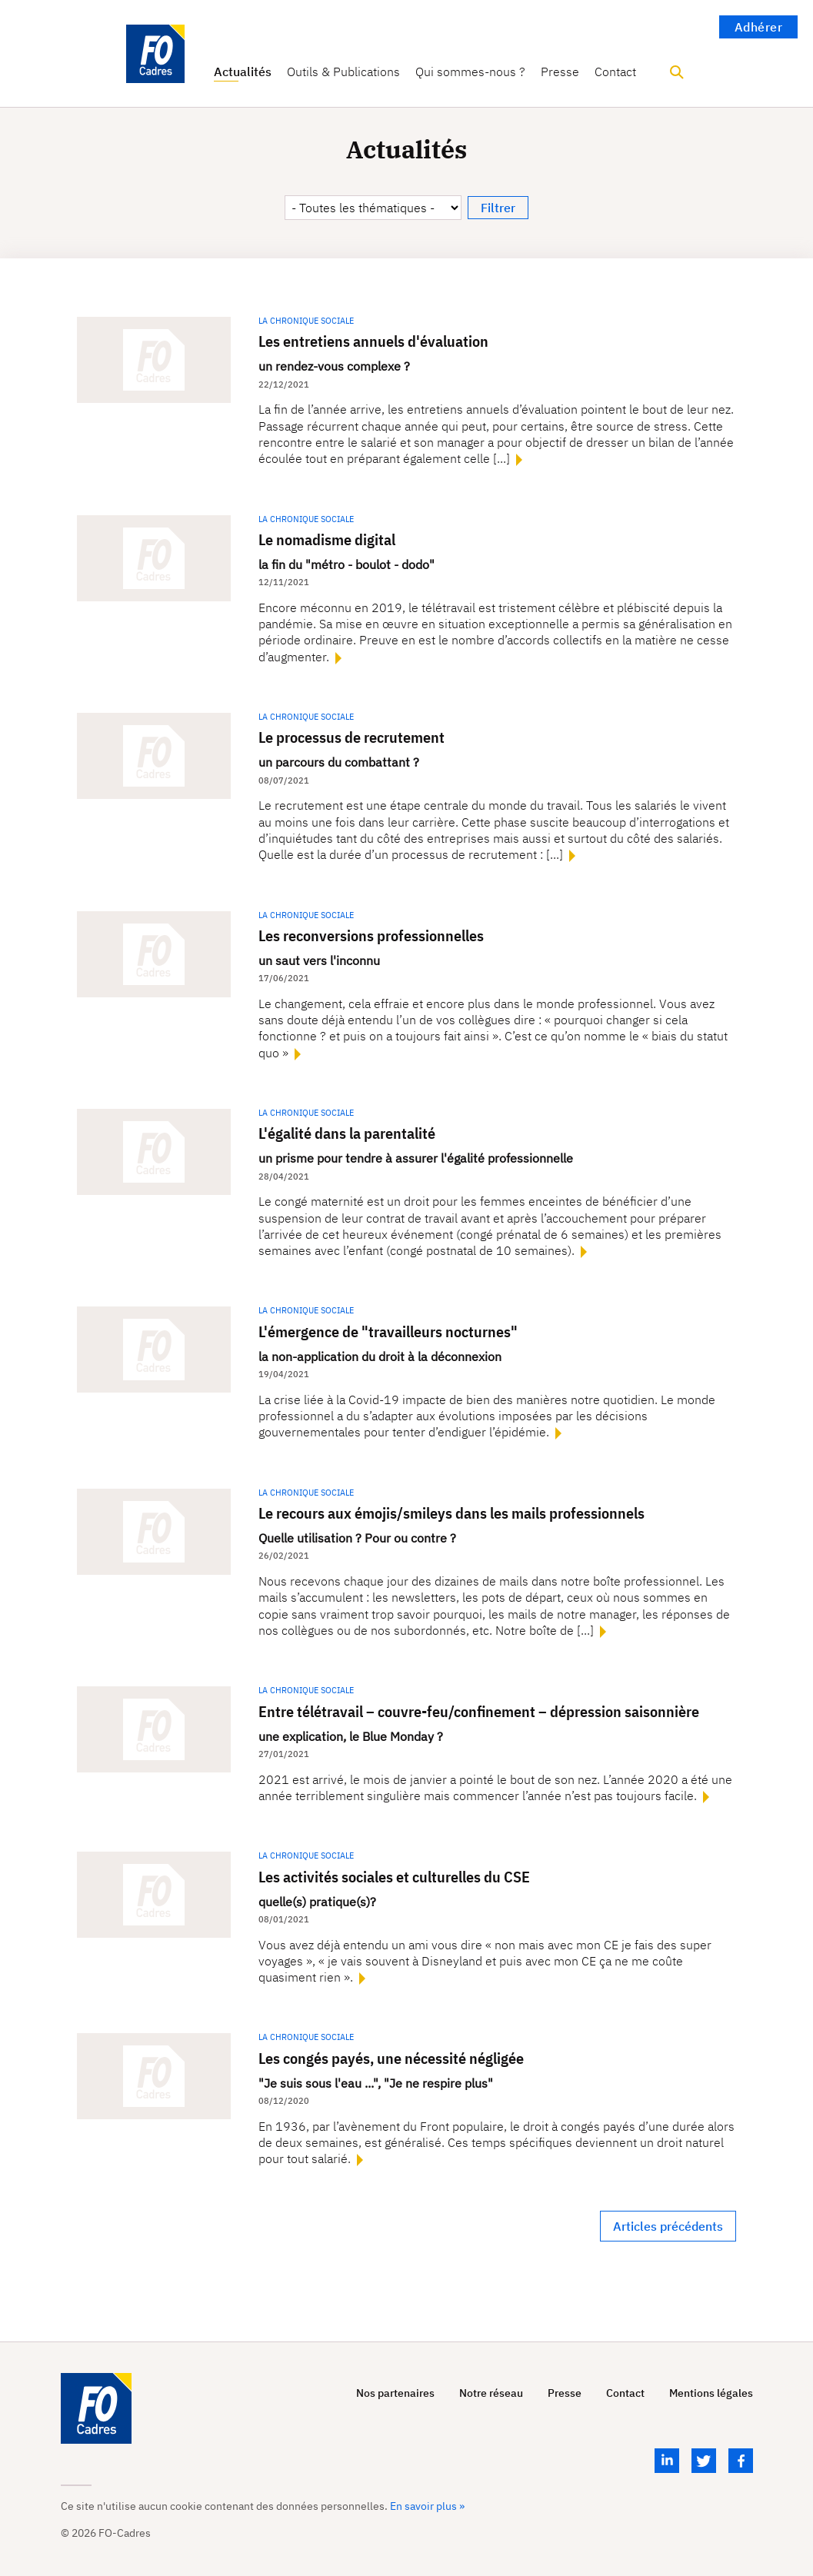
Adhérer (759, 27)
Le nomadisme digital (326, 539)
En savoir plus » (427, 2506)
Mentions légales (711, 2393)
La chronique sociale (306, 320)
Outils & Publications (343, 72)
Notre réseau (491, 2393)
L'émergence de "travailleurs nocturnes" (388, 1331)
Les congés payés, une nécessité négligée (391, 2058)
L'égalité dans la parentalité (346, 1133)
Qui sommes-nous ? (470, 72)
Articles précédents (668, 2226)
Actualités (243, 72)
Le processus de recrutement (351, 737)
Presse (560, 72)
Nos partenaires (395, 2393)
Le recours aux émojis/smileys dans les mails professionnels (451, 1513)
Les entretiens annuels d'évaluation (373, 341)
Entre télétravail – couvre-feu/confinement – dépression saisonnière (478, 1711)
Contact (615, 72)
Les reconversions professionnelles (371, 935)
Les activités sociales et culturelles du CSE (394, 1876)
